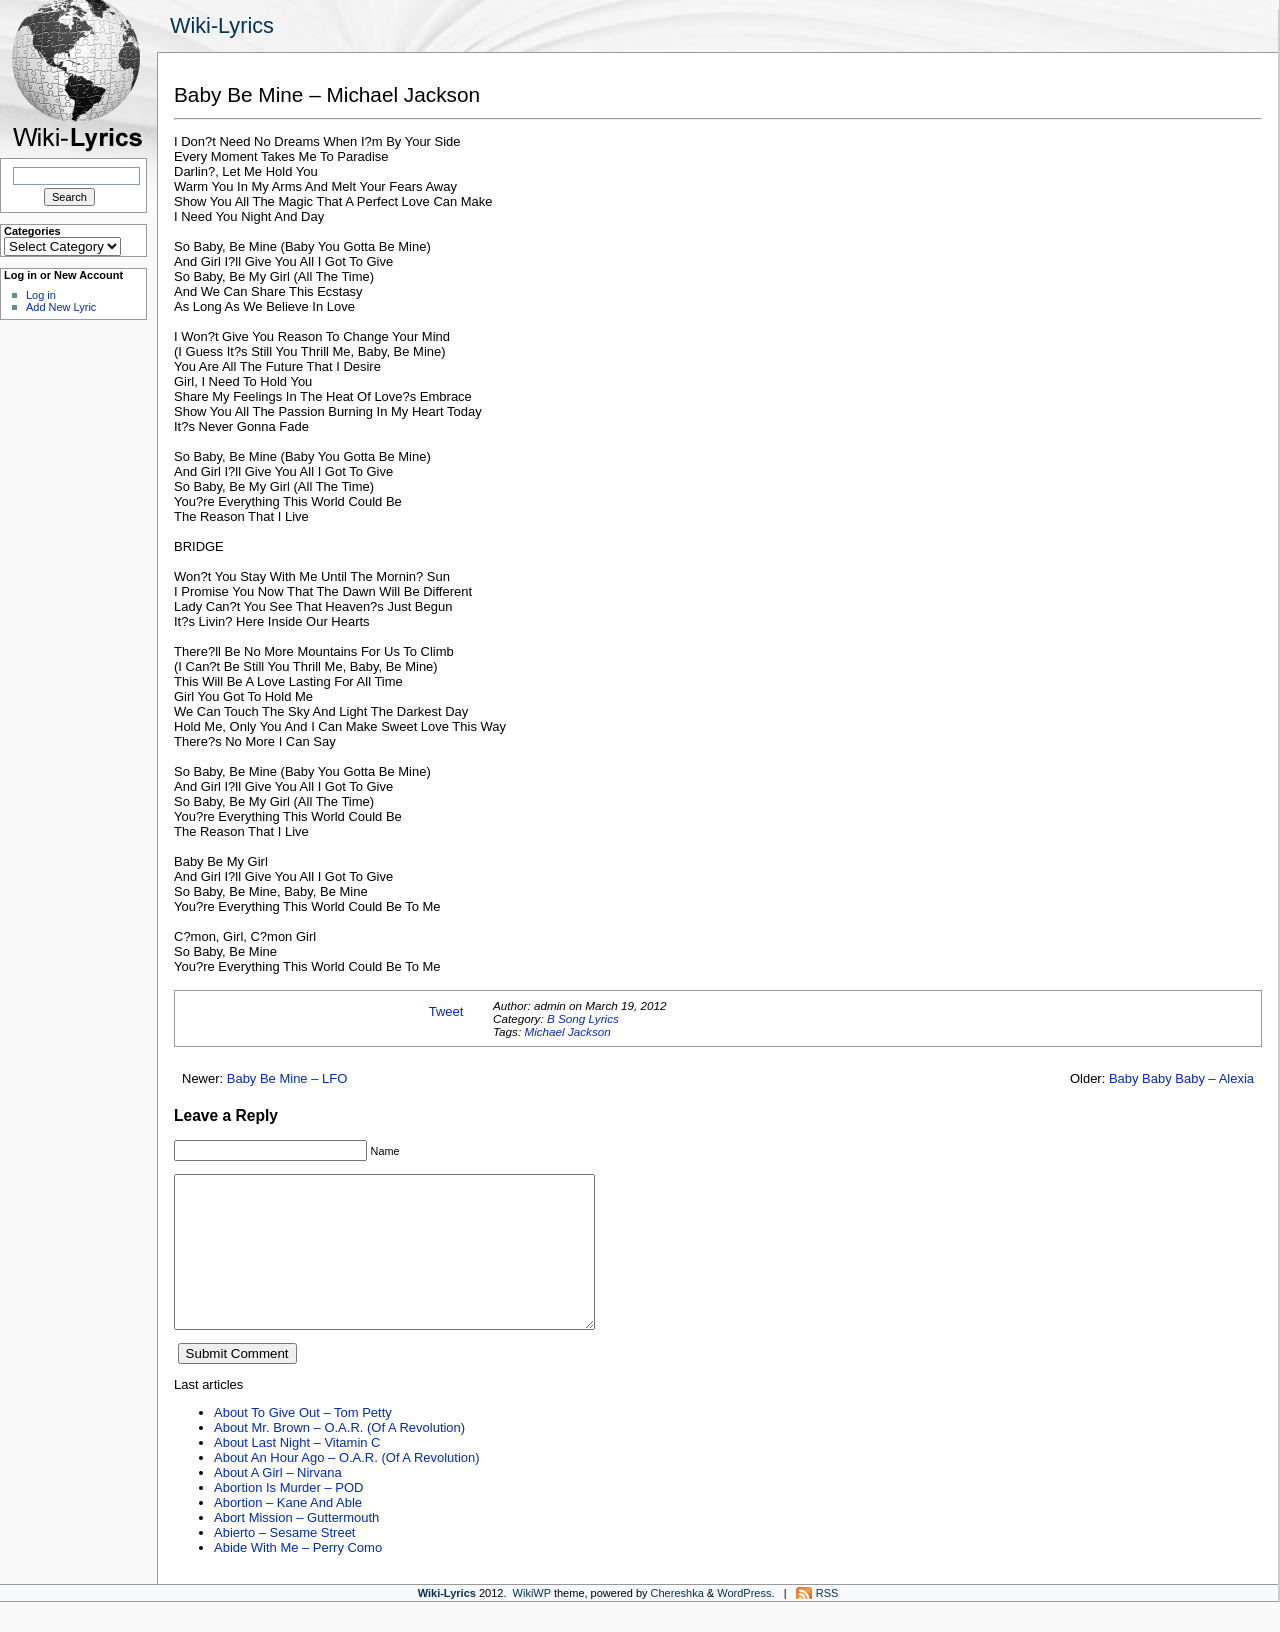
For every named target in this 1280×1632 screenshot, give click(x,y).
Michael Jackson (567, 1031)
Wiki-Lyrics (222, 25)
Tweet (446, 1011)
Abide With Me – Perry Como (298, 1577)
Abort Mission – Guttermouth (296, 1547)
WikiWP (532, 1623)
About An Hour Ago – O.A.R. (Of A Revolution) (347, 1487)
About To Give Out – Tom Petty (303, 1442)
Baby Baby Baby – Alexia (1181, 1078)
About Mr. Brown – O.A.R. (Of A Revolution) (339, 1457)
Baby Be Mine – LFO (287, 1078)
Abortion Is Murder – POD (288, 1517)
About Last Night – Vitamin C (297, 1472)
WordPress (744, 1623)
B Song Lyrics (583, 1018)
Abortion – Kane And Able (288, 1532)
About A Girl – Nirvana (278, 1502)
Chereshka (677, 1623)
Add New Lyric (61, 307)
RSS (827, 1623)
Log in (41, 295)
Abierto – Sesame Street (284, 1562)
